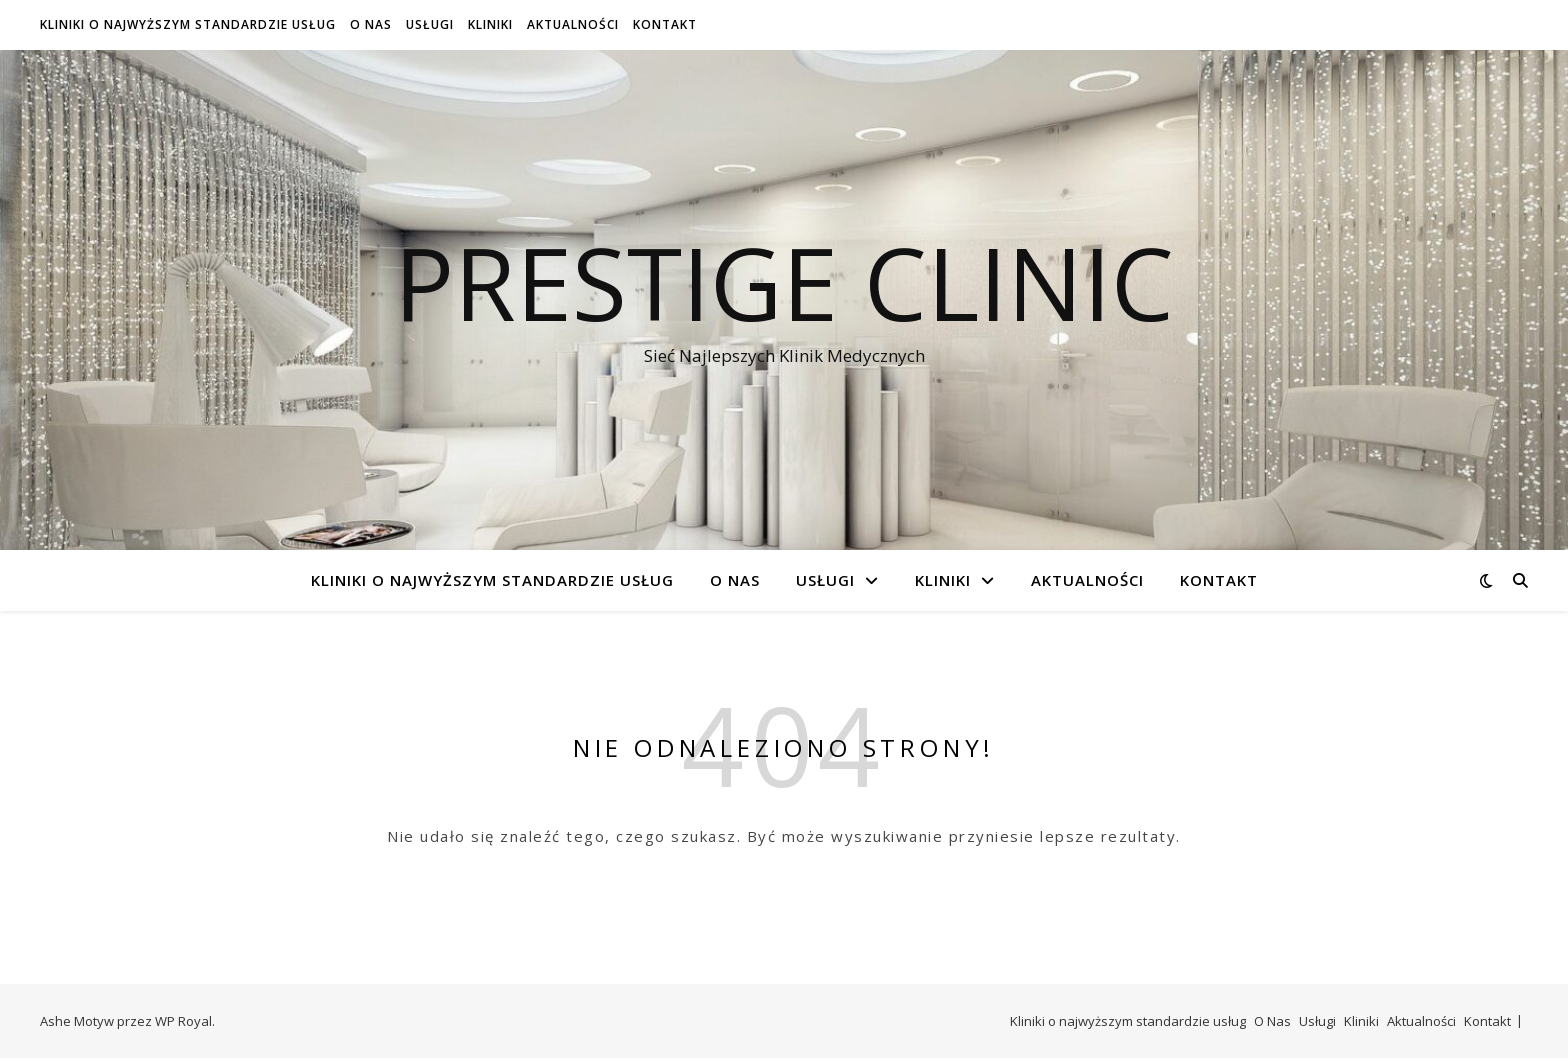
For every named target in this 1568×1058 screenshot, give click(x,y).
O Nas (371, 24)
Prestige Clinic (784, 282)
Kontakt (665, 24)
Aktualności (573, 24)
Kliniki (490, 24)
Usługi (430, 24)
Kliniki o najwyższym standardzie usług (188, 24)
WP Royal (183, 1021)
